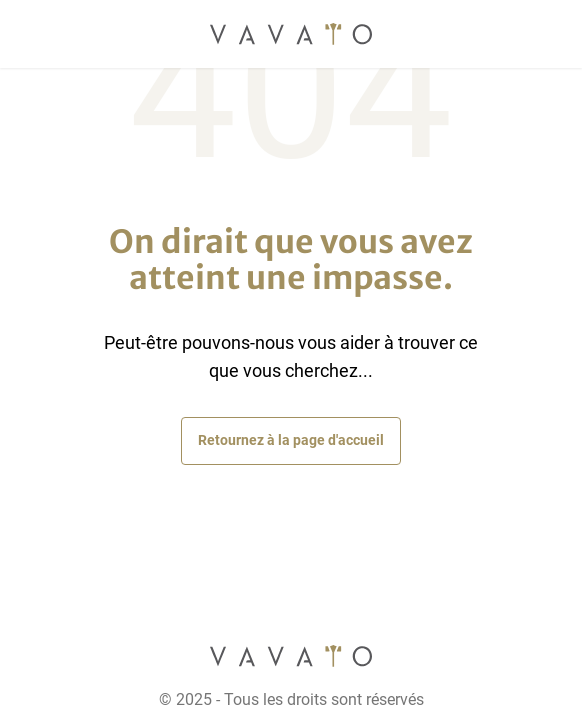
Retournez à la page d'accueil (291, 440)
